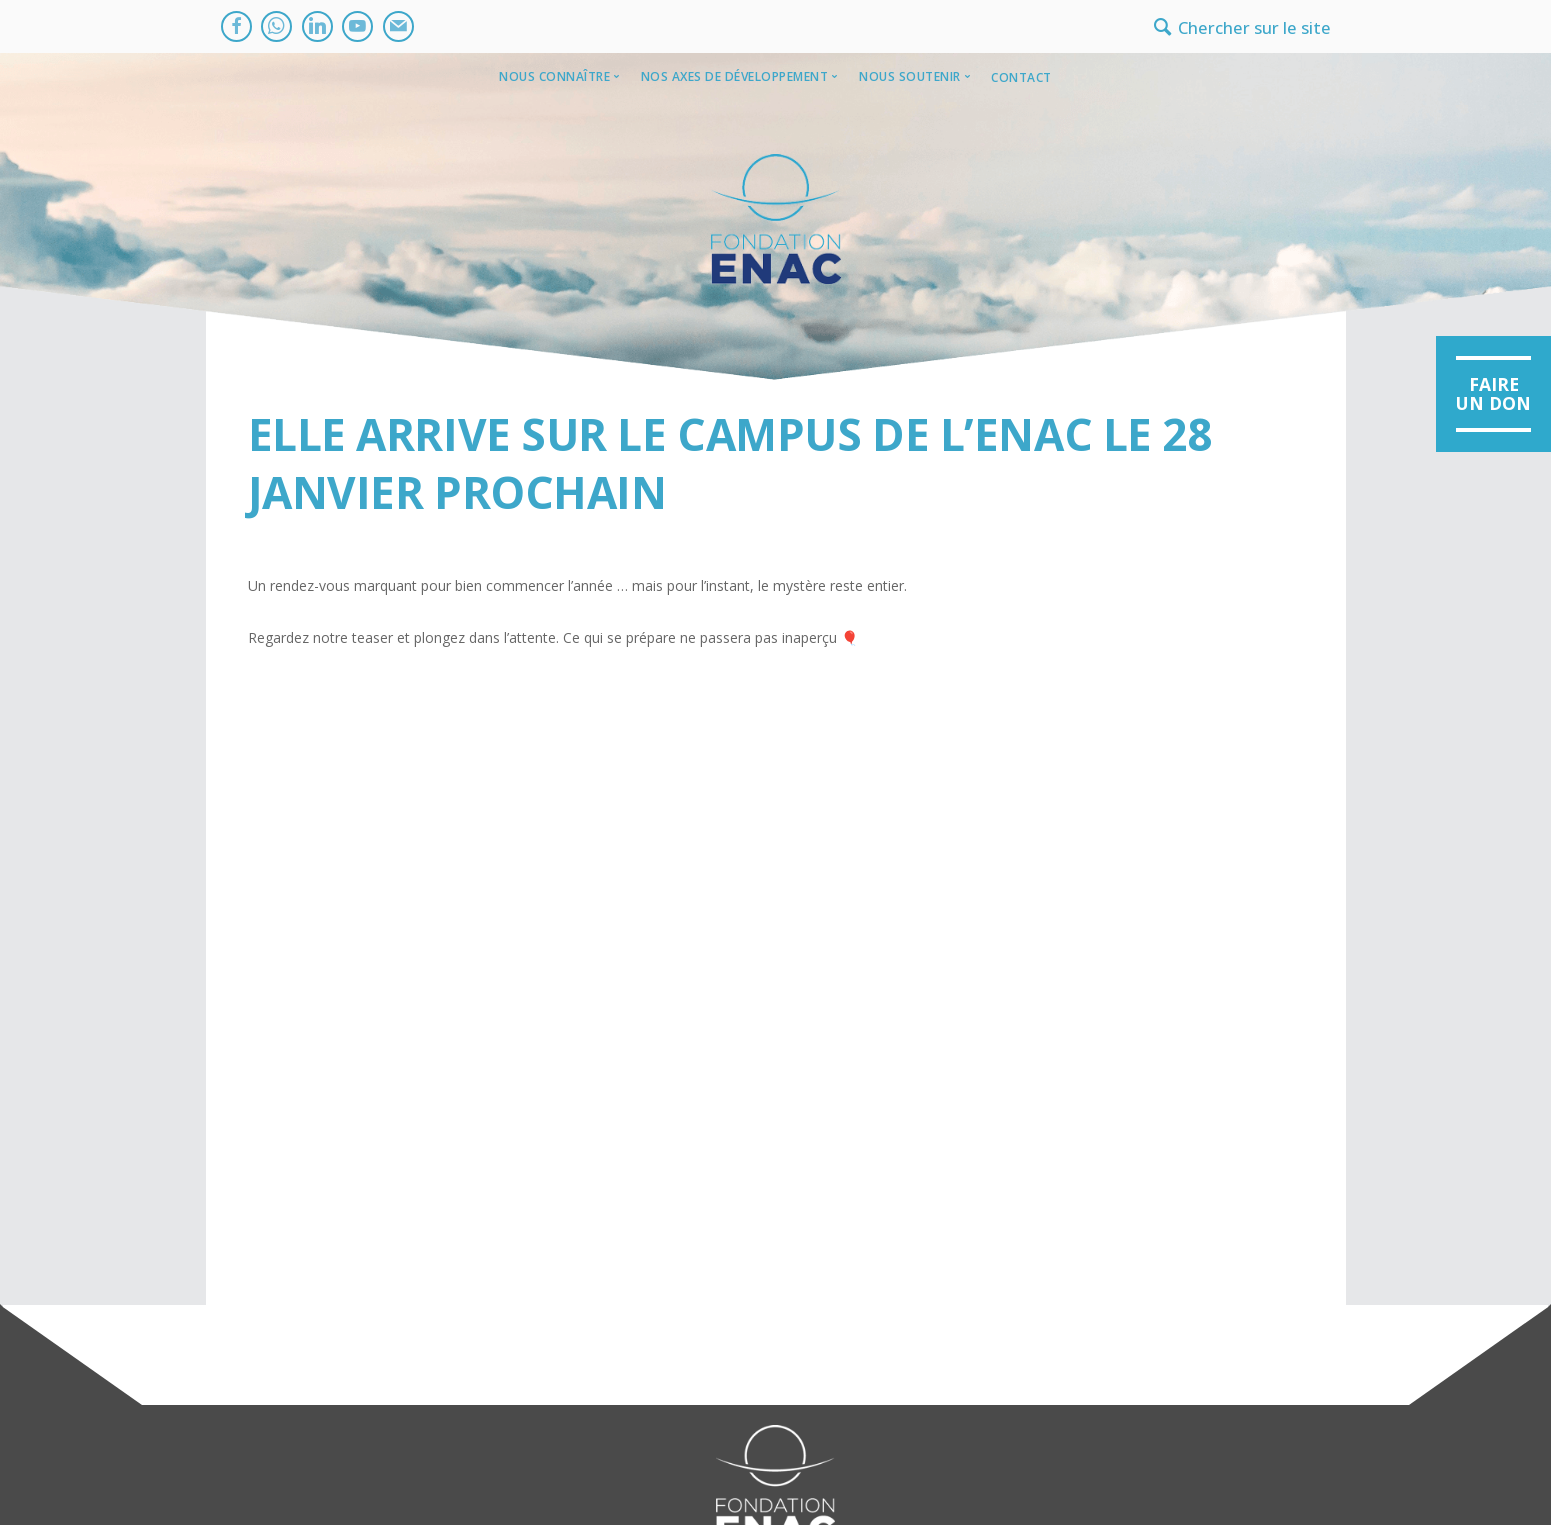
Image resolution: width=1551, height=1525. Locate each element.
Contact (1021, 77)
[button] (1493, 394)
